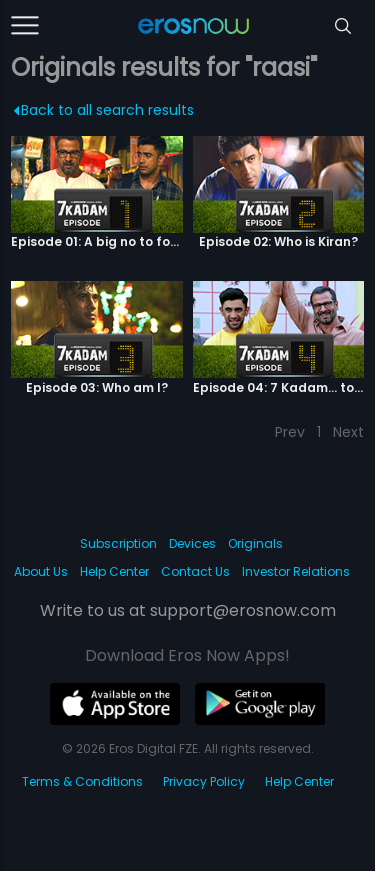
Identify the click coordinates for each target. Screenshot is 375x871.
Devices (192, 543)
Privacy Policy (204, 781)
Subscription (118, 543)
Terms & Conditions (82, 781)
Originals (255, 543)
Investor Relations (296, 571)
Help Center (114, 571)
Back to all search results (104, 110)
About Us (41, 571)
